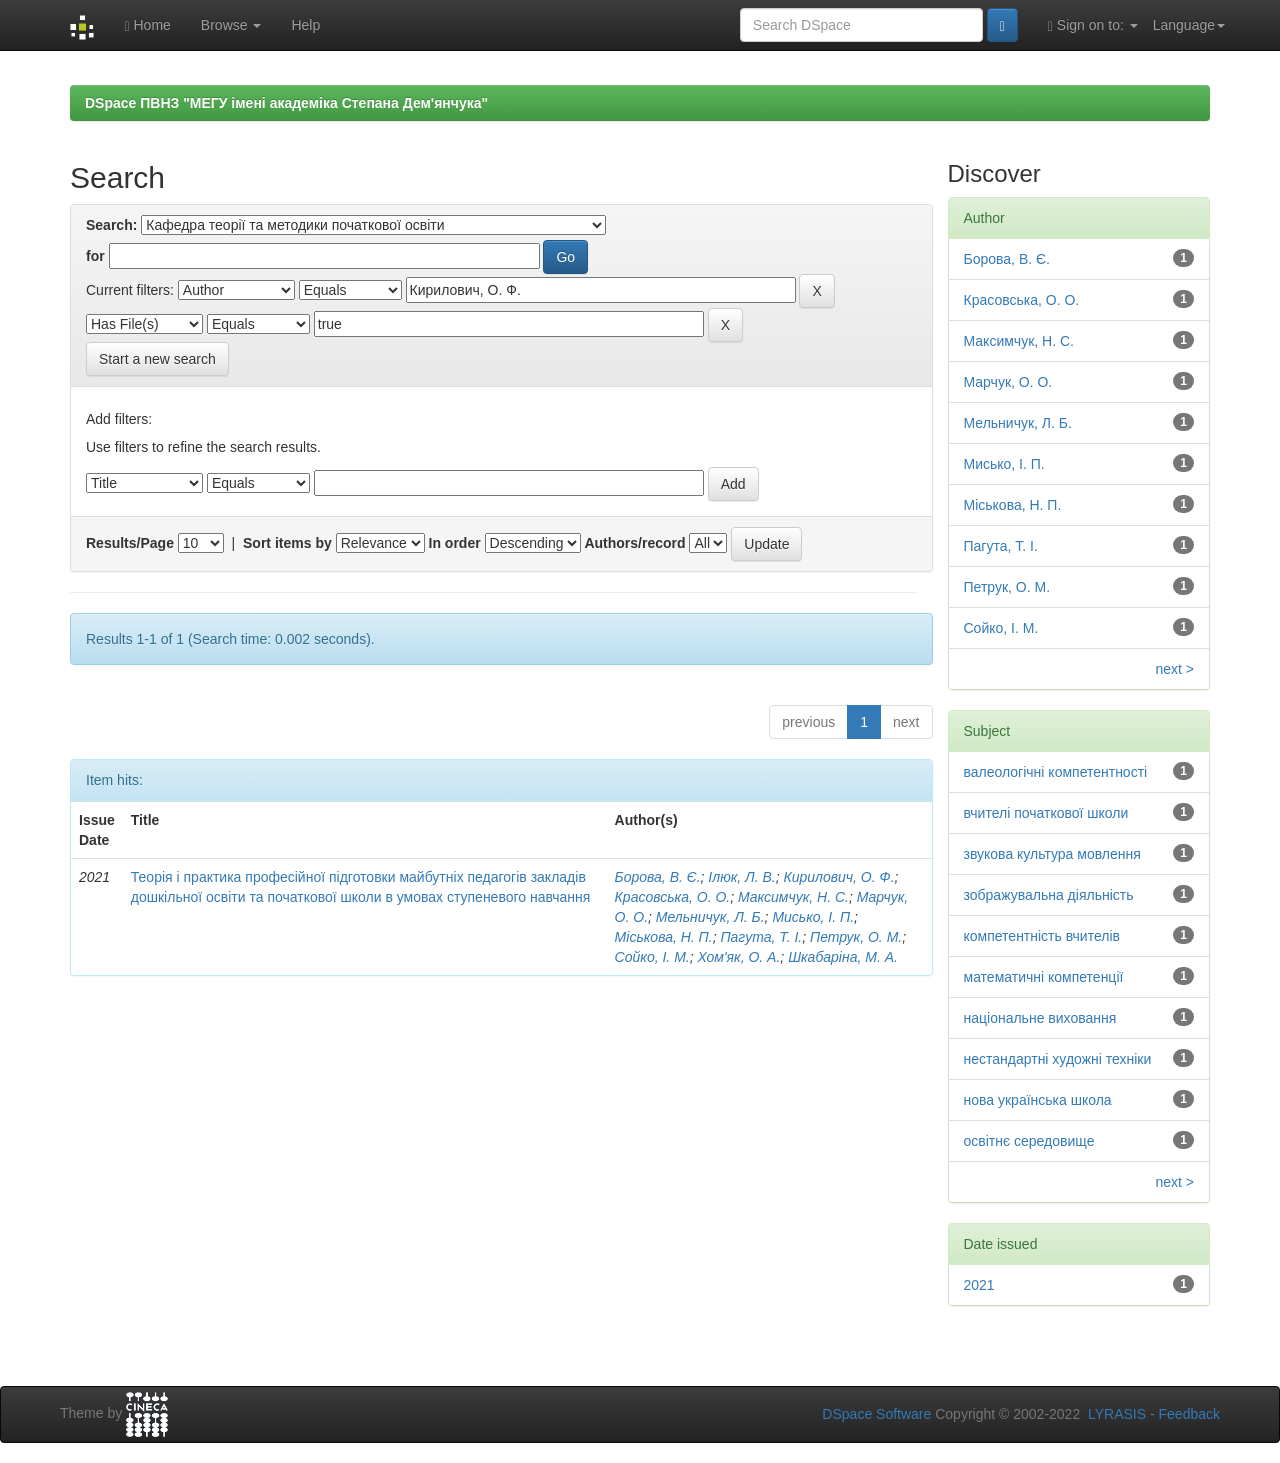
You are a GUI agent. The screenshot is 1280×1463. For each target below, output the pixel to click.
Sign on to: (1093, 25)
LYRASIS (1117, 1414)
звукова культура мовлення (1052, 854)
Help (305, 25)
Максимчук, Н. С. (793, 897)
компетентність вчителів (1042, 936)
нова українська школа (1038, 1100)
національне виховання (1040, 1018)
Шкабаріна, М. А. (843, 957)
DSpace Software (876, 1414)
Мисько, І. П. (813, 917)
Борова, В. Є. (658, 877)
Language (1189, 25)
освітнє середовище (1029, 1141)
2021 (979, 1285)
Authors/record (634, 543)
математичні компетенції (1044, 977)
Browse (231, 25)
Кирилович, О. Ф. (838, 877)
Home (147, 25)
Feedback (1189, 1414)
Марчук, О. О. (1008, 382)
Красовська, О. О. (673, 897)
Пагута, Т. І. (761, 937)
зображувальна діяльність (1049, 895)
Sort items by (287, 543)
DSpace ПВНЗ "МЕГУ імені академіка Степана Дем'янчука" (286, 103)
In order (455, 543)
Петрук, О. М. (856, 937)
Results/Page (130, 543)
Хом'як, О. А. (738, 957)
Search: (111, 225)
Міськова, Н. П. (664, 937)
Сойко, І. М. (652, 957)
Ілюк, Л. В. (741, 877)
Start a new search (157, 359)
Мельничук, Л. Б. (710, 917)
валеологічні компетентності (1056, 772)
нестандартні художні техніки (1058, 1059)
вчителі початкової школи (1046, 813)
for (95, 256)
